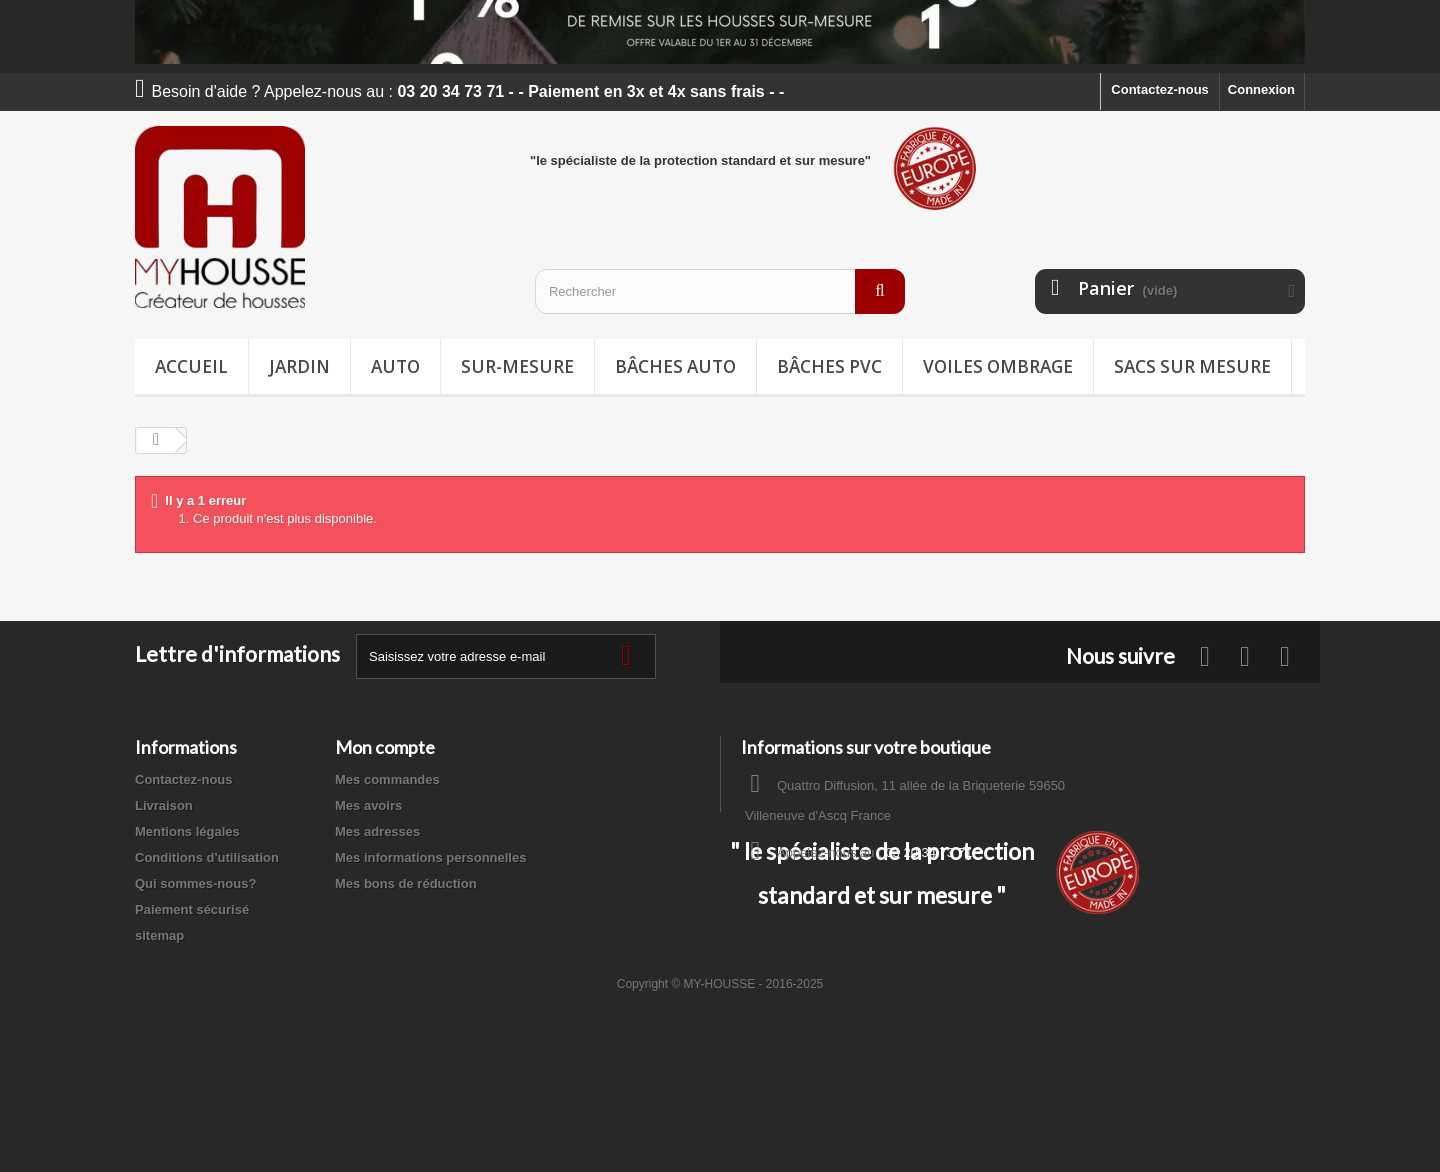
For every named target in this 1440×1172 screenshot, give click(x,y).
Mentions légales (187, 831)
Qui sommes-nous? (195, 883)
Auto (395, 366)
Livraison (164, 805)
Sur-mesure (517, 366)
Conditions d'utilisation (207, 857)
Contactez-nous (1160, 89)
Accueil (191, 366)
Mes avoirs (368, 805)
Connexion (1261, 89)
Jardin (299, 366)
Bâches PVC (829, 366)
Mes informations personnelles (430, 857)
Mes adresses (377, 831)
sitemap (159, 935)
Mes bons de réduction (406, 883)
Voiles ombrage (998, 366)
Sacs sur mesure (1192, 366)
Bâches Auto (675, 366)
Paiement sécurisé (192, 909)
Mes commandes (387, 779)
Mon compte (385, 747)
